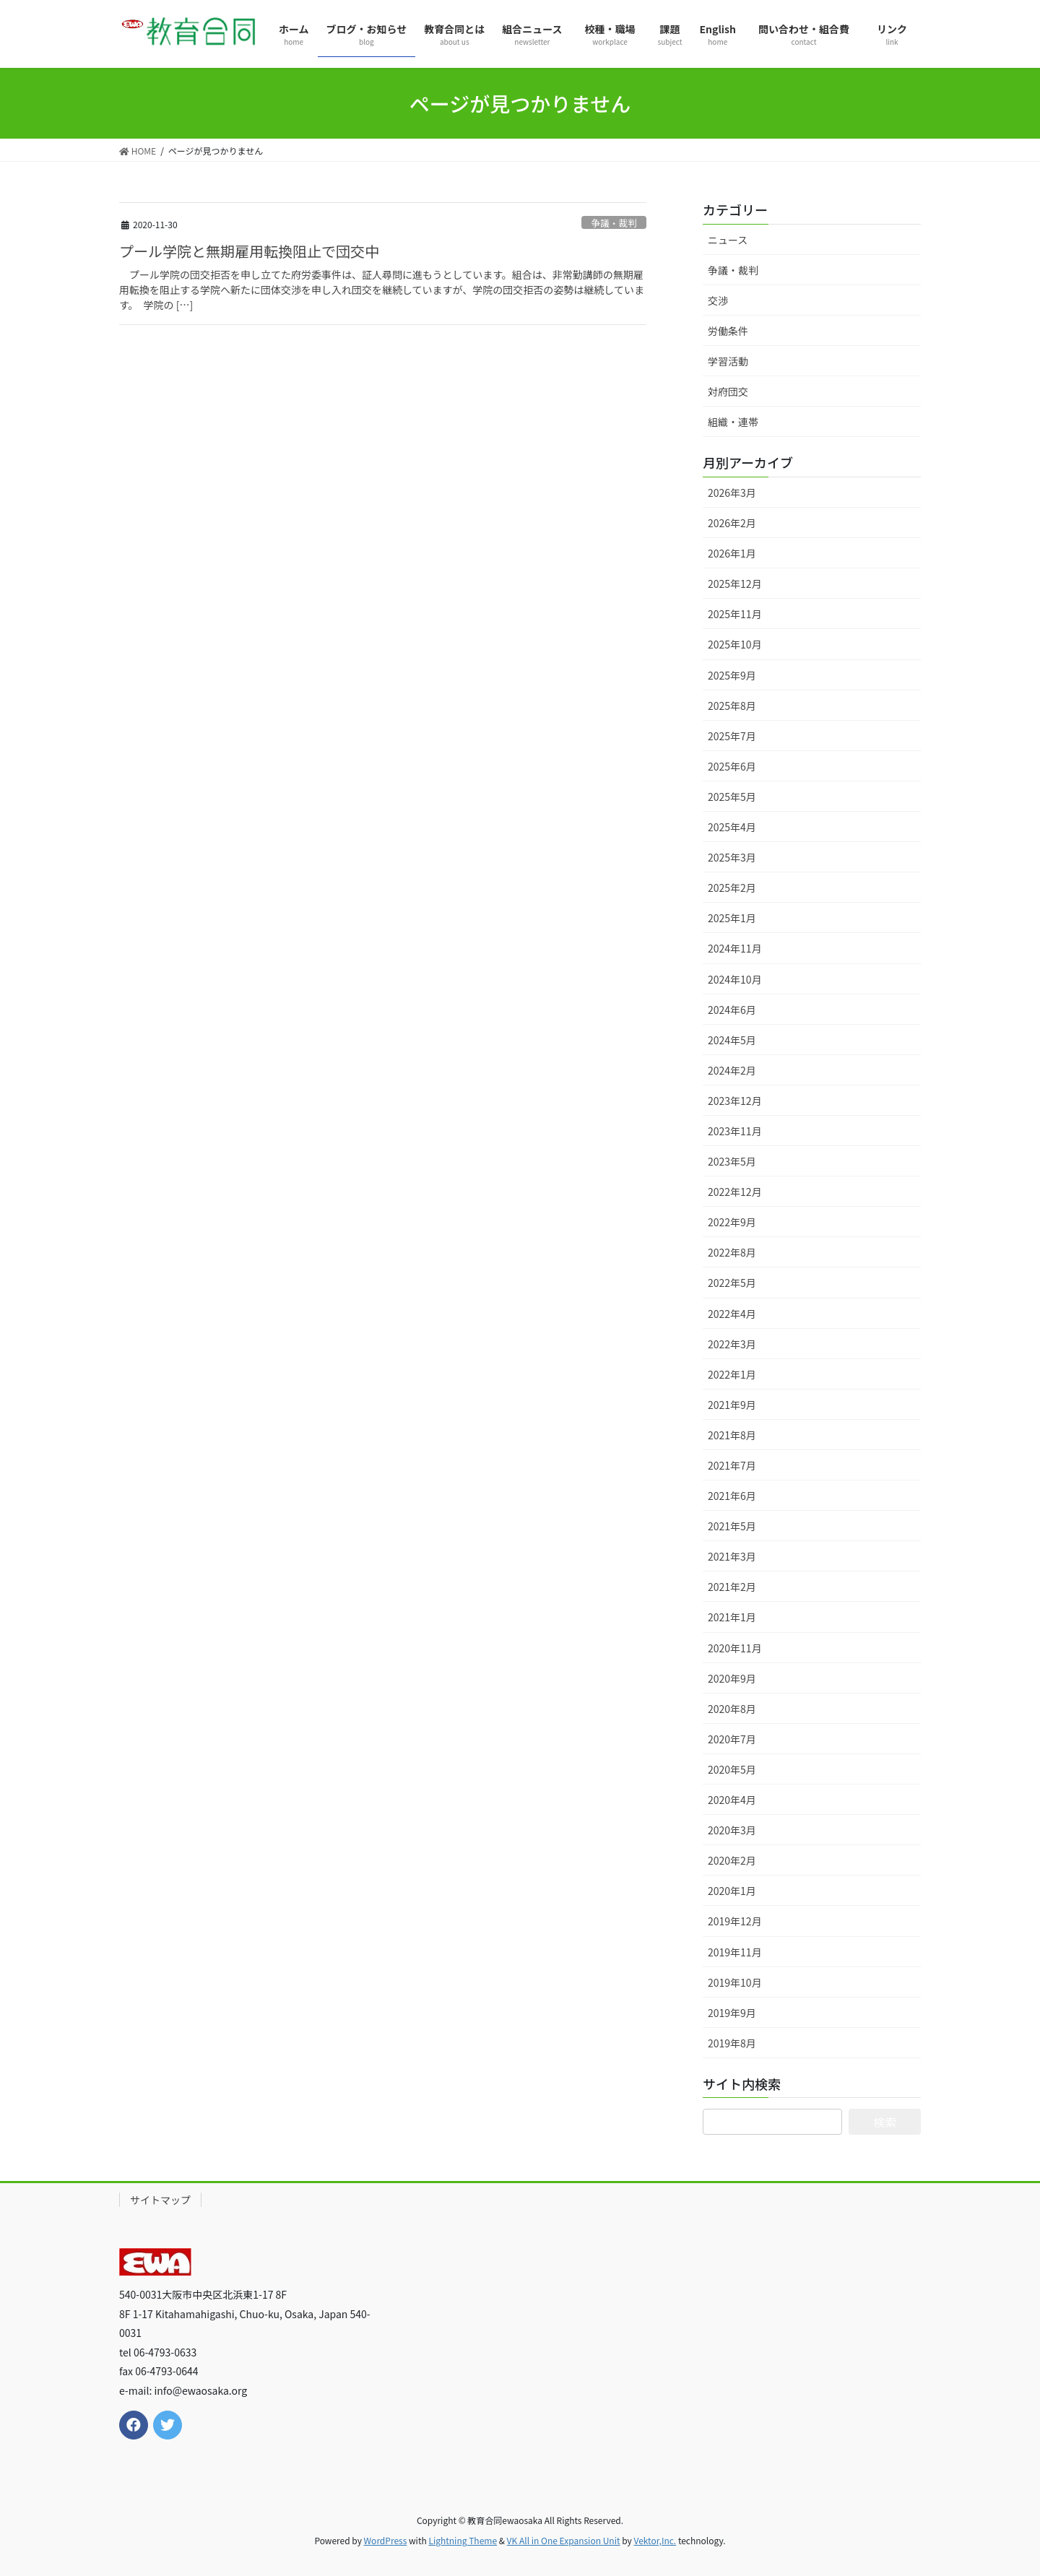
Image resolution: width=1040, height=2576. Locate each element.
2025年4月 (732, 827)
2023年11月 (735, 1131)
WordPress (385, 2540)
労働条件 (728, 331)
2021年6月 (732, 1495)
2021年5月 (732, 1526)
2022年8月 (732, 1252)
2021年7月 (732, 1465)
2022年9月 (732, 1222)
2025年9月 (732, 675)
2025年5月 (732, 796)
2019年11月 (735, 1952)
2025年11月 (735, 614)
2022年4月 (732, 1313)
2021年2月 (732, 1586)
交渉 (718, 300)
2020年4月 (732, 1799)
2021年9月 (732, 1404)
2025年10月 (735, 644)
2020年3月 (732, 1830)
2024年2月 (732, 1070)
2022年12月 (735, 1191)
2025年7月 (732, 736)
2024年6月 (732, 1009)
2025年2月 (732, 887)
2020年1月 (732, 1890)
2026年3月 (732, 492)
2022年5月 (732, 1282)
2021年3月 (732, 1556)
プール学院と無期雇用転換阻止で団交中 (249, 250)
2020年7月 (732, 1739)
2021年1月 (732, 1617)
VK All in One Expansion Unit (563, 2540)
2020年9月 (732, 1678)
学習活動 (728, 361)
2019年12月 (735, 1921)
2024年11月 (735, 948)
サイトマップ (160, 2200)
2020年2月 (732, 1860)
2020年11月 (735, 1648)
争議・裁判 (614, 223)
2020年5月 (732, 1769)
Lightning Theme (462, 2540)
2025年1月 (732, 918)
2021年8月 (732, 1435)
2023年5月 (732, 1161)
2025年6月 (732, 766)
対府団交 (728, 391)
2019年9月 (732, 2012)
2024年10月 (735, 979)
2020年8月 (732, 1708)
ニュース (728, 240)
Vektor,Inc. (654, 2540)
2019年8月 (732, 2043)
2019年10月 (735, 1982)
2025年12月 (735, 583)
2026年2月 (732, 523)
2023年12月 (735, 1100)
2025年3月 (732, 857)
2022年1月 (732, 1374)
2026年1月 (732, 553)
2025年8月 (732, 705)
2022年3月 (732, 1344)
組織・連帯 (733, 422)
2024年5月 (732, 1040)
